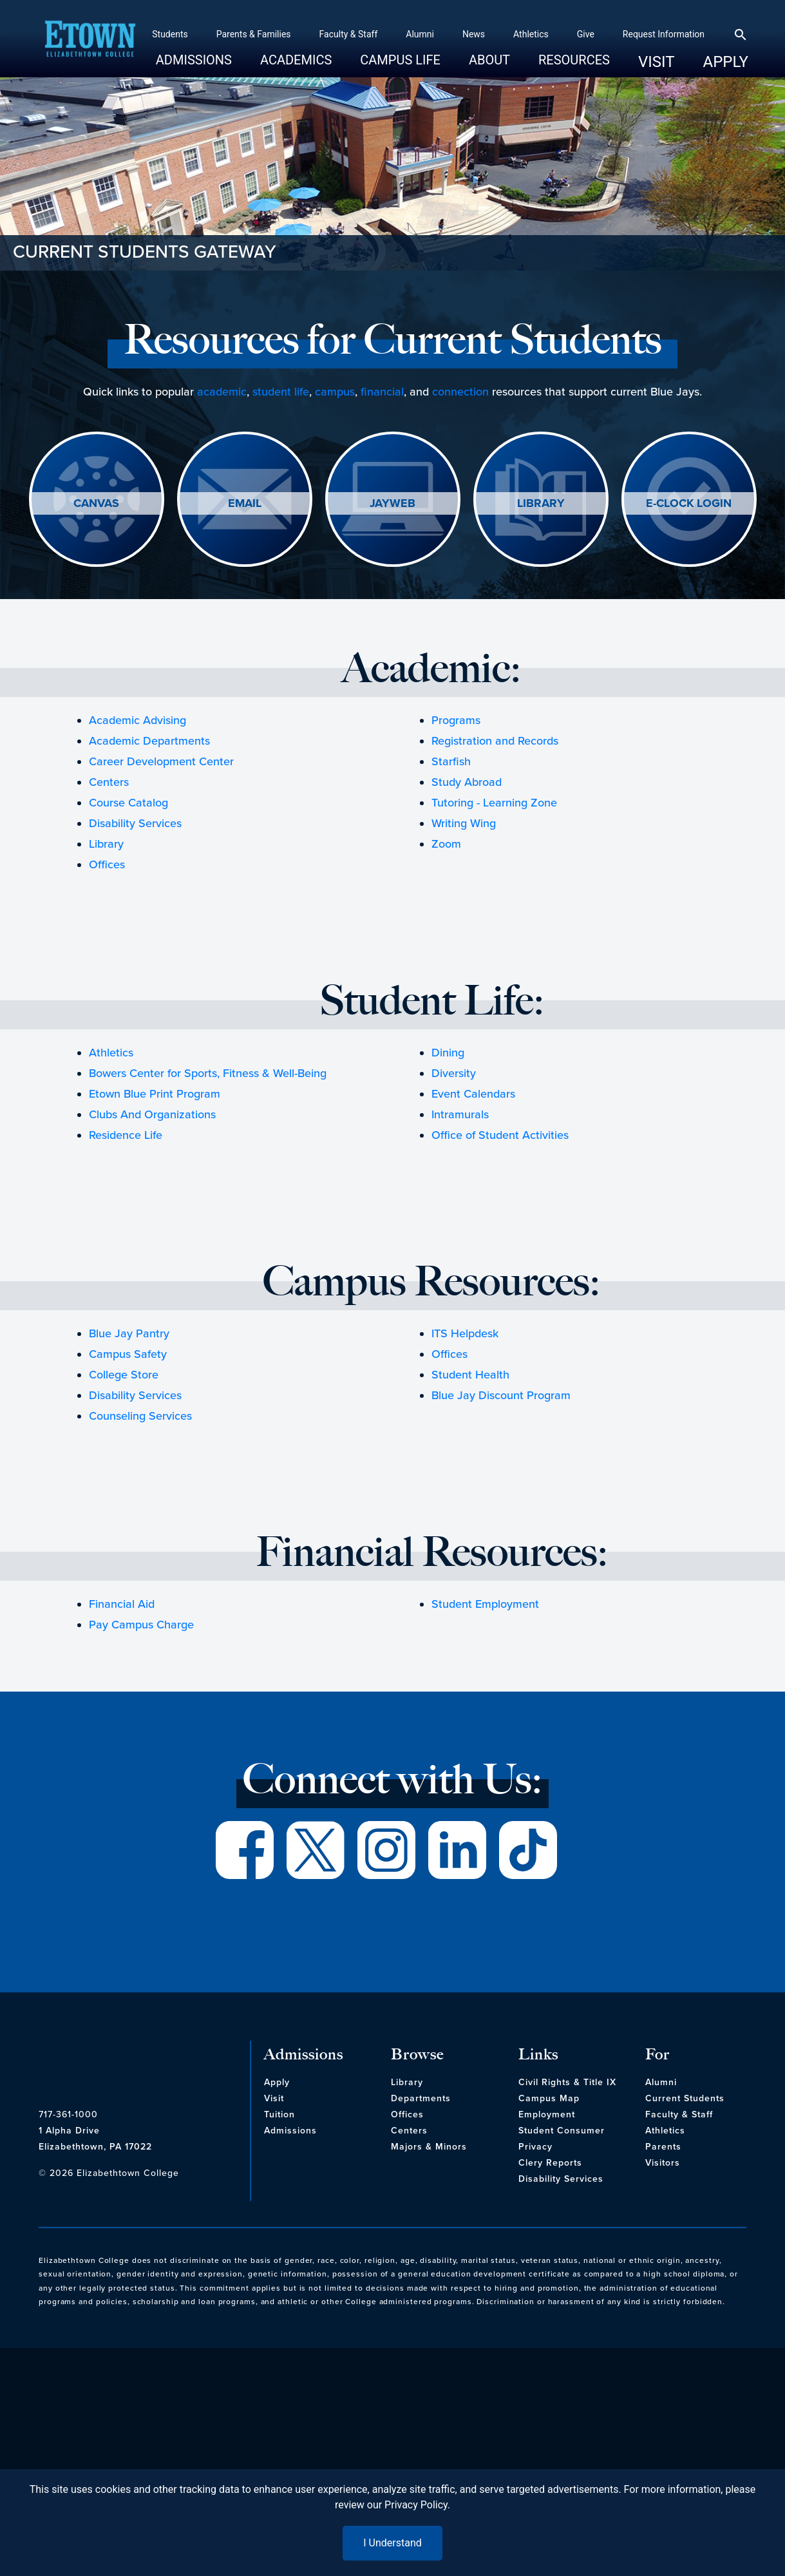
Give (560, 34)
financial (382, 392)
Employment (546, 2114)
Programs (455, 720)
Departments (421, 2098)
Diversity (453, 1073)
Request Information (638, 34)
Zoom (446, 844)
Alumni (395, 34)
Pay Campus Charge (141, 1624)
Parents (663, 2146)
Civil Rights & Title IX (567, 2082)
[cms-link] (141, 2066)
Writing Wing (463, 823)
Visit (631, 62)
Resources (549, 64)
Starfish (451, 761)
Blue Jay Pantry (129, 1333)
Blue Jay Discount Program (501, 1395)
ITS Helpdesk (464, 1333)
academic (222, 392)
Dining (447, 1052)
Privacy (535, 2146)
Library (106, 844)
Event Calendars (473, 1094)
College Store (123, 1375)
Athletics (506, 34)
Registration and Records (494, 741)
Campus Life (375, 64)
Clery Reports (550, 2162)
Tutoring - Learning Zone (494, 803)
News (448, 34)
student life (280, 392)
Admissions (168, 64)
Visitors (662, 2162)
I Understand (392, 2543)
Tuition (279, 2114)
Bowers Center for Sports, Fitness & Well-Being (207, 1073)
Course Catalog (128, 803)
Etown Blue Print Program (154, 1094)
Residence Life (125, 1135)
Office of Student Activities (500, 1135)
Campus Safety (128, 1354)
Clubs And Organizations (152, 1114)
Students (144, 34)
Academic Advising (137, 720)
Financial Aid (122, 1604)
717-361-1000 (68, 2114)
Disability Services (135, 823)
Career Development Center (161, 761)
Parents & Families (228, 34)
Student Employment (485, 1604)
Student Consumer (561, 2130)
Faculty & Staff (323, 34)
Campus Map (549, 2098)
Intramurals (460, 1114)
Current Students (684, 2098)
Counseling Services (140, 1416)
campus (335, 392)
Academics (271, 64)
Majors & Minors (429, 2146)
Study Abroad (466, 782)
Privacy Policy (416, 2505)
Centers (109, 782)
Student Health (470, 1375)
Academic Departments (149, 741)
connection (460, 392)
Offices (107, 864)
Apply (700, 62)
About (463, 64)
